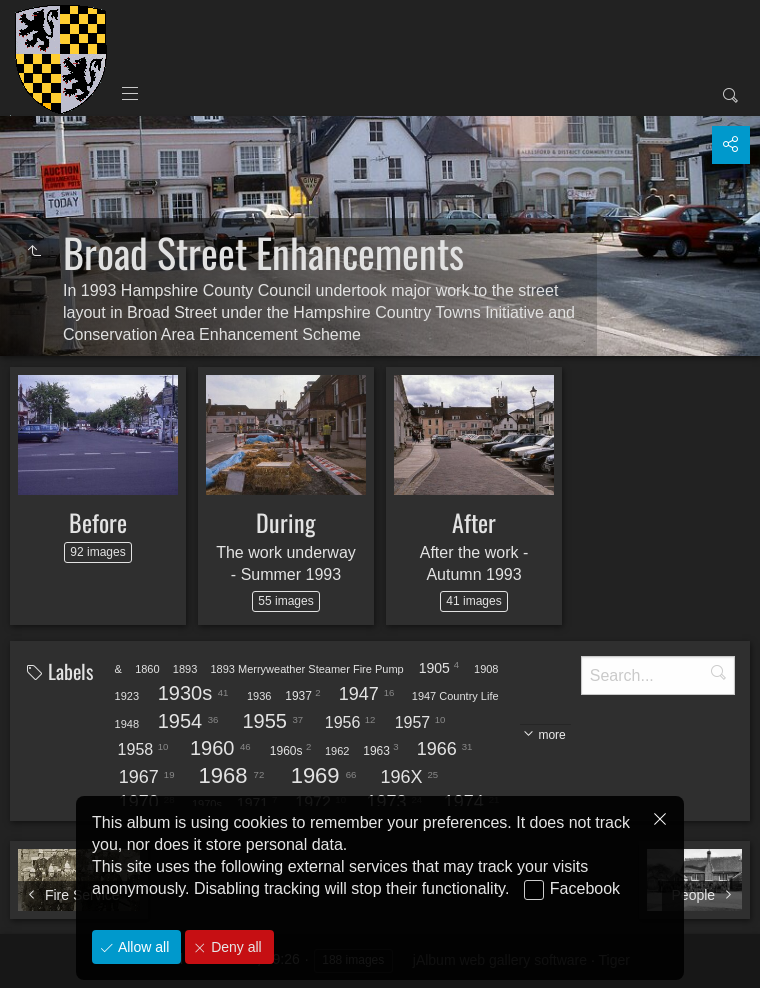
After (474, 522)
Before (98, 522)
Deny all (234, 947)
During (286, 522)
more (551, 735)
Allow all (141, 947)
